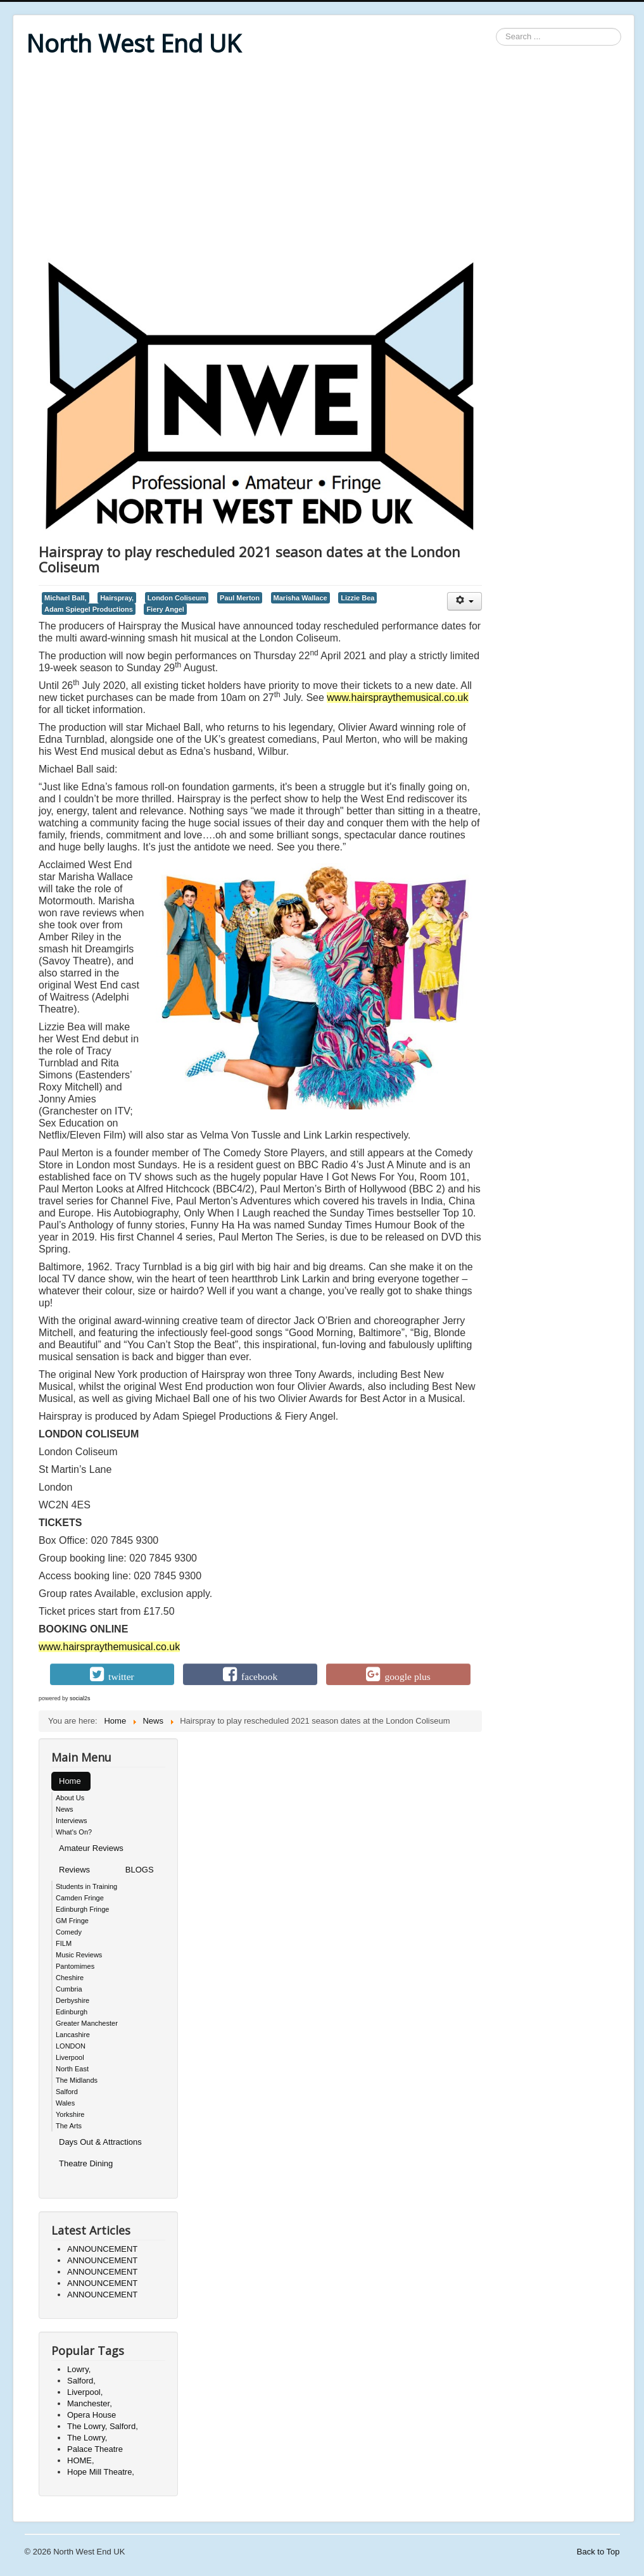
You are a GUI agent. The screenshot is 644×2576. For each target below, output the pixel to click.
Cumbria (69, 1989)
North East (72, 2069)
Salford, (81, 2380)
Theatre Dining (86, 2163)
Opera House (91, 2415)
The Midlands (77, 2080)
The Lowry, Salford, (102, 2426)
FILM (64, 1943)
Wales (65, 2103)
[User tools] (464, 601)
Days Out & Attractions (100, 2142)
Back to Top (598, 2551)
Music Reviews (79, 1955)
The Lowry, (87, 2437)
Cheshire (70, 1977)
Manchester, (89, 2403)
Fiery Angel (165, 609)
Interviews (71, 1820)
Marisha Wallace (300, 598)
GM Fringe (72, 1920)
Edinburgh (71, 2012)
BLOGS (139, 1869)
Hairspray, (117, 598)
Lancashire (73, 2034)
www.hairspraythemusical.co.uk (397, 697)
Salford (67, 2091)
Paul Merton (240, 598)
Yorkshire (70, 2114)
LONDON (70, 2046)
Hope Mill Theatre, (100, 2472)
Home (70, 1781)
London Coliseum (177, 598)
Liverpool (70, 2057)
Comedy (69, 1932)
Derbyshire (72, 2000)
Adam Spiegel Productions (88, 609)
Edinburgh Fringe (82, 1909)
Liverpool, (85, 2392)
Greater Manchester (87, 2023)
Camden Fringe (80, 1898)
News (64, 1809)
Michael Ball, (65, 598)
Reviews (74, 1869)
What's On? (74, 1832)
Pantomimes (75, 1966)
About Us (70, 1798)
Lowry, (79, 2369)
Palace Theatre (95, 2449)
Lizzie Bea (357, 598)
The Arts (69, 2126)
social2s (80, 1698)
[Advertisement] (323, 159)
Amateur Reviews (91, 1848)
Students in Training (86, 1886)
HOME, (80, 2460)
